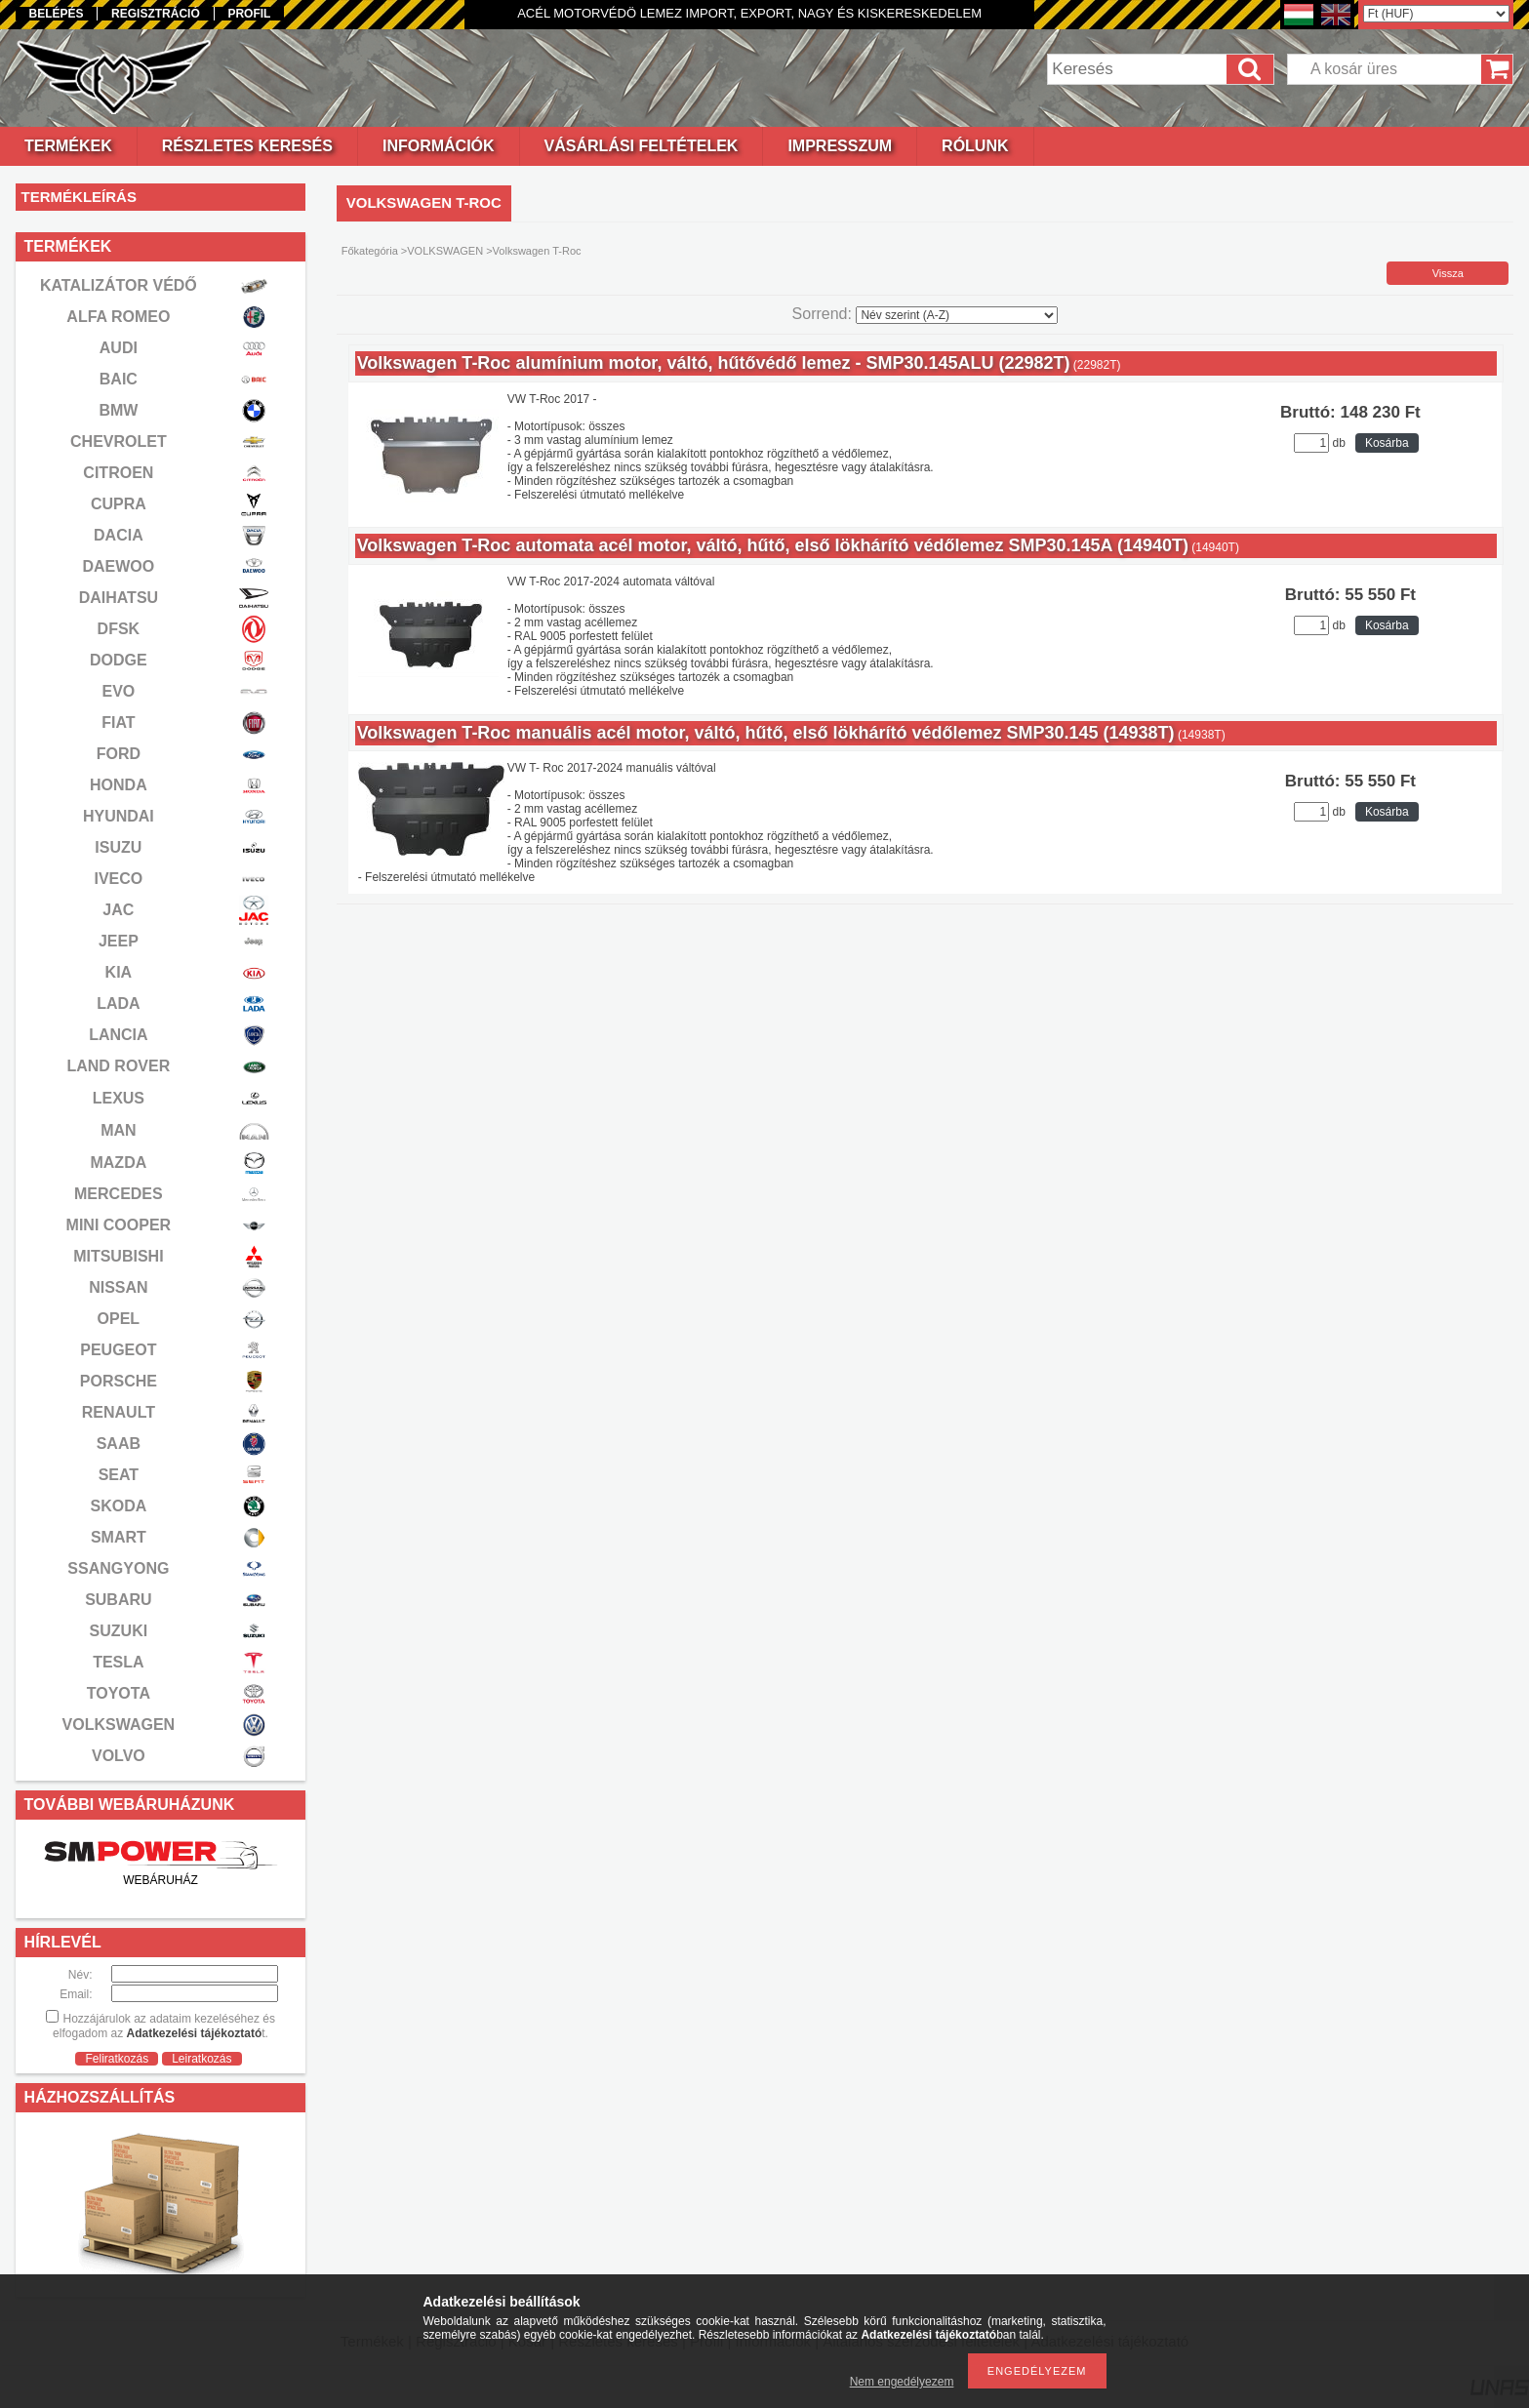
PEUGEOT (118, 1350)
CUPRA (118, 504)
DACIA (118, 535)
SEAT (119, 1474)
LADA (118, 1003)
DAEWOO (118, 566)
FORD (119, 753)
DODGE (118, 660)
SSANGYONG (118, 1568)
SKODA (118, 1506)
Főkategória (370, 251)
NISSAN (118, 1287)
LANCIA (118, 1034)
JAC (118, 910)
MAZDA (118, 1162)
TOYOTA (118, 1693)
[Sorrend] (957, 315)
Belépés (55, 13)
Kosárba (1387, 443)
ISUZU (118, 847)
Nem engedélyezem (902, 2381)
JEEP (119, 941)
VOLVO (118, 1755)
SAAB (119, 1443)
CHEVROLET (118, 441)
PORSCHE (118, 1381)
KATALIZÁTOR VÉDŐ (118, 285)
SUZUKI (119, 1631)
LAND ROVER (118, 1066)
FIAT (118, 722)
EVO (118, 691)
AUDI (119, 348)
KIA (119, 972)
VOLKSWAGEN (119, 1724)
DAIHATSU (118, 597)
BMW (118, 410)
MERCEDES (118, 1193)
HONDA (118, 785)
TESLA (118, 1662)
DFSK (119, 629)
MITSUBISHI (118, 1256)
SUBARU (118, 1599)
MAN (118, 1130)
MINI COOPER (119, 1225)
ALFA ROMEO (118, 316)
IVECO (118, 878)
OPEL (119, 1318)
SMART (118, 1537)
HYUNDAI (118, 816)
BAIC (119, 379)
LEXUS (118, 1098)
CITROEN (118, 472)
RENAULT (118, 1412)
